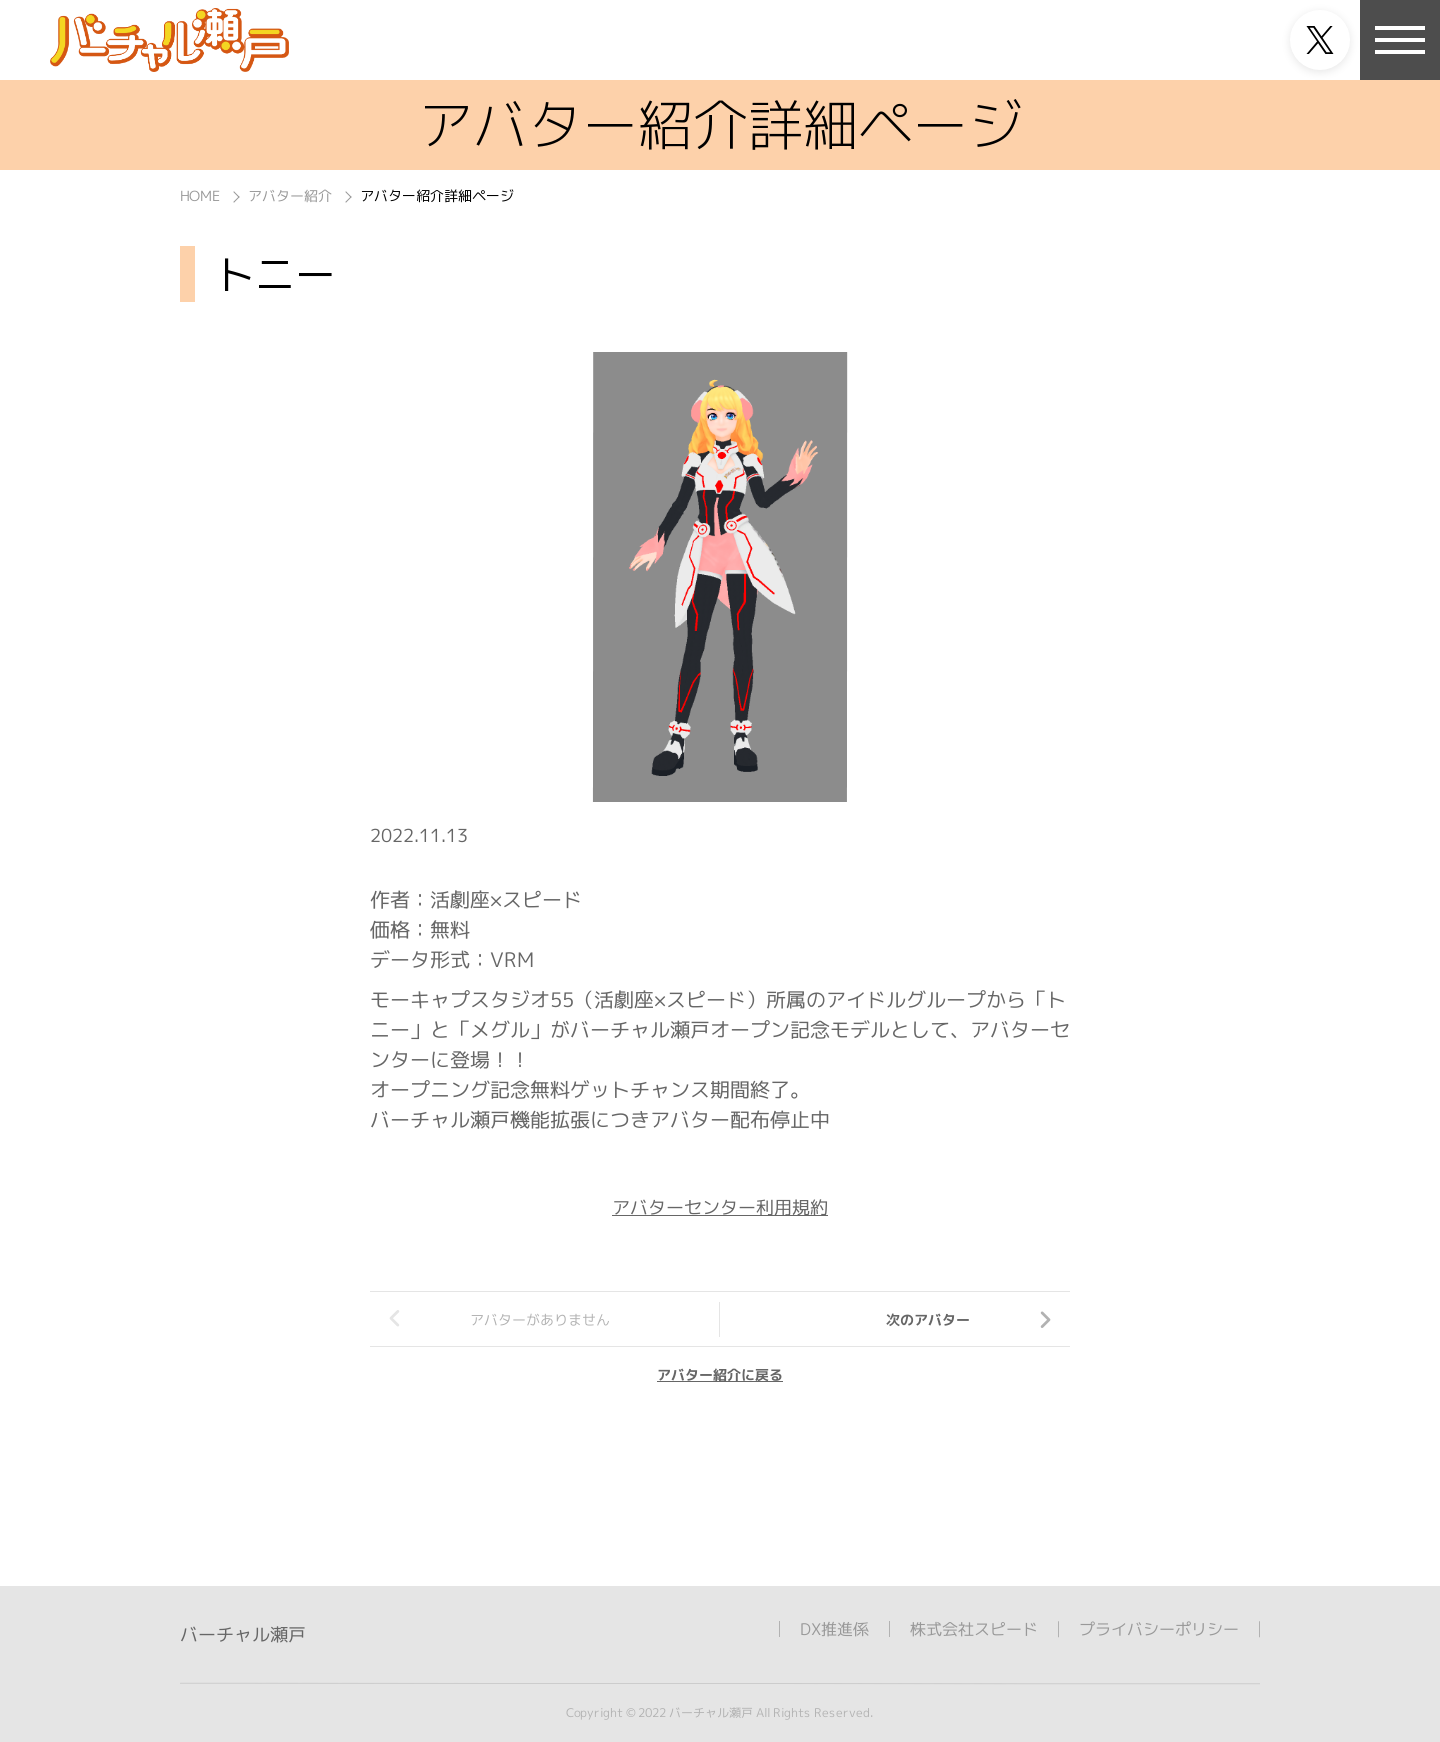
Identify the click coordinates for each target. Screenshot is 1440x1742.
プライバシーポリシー (1159, 1629)
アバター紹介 (290, 195)
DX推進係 (834, 1629)
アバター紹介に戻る (720, 1374)
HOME (200, 195)
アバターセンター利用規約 (720, 1207)
